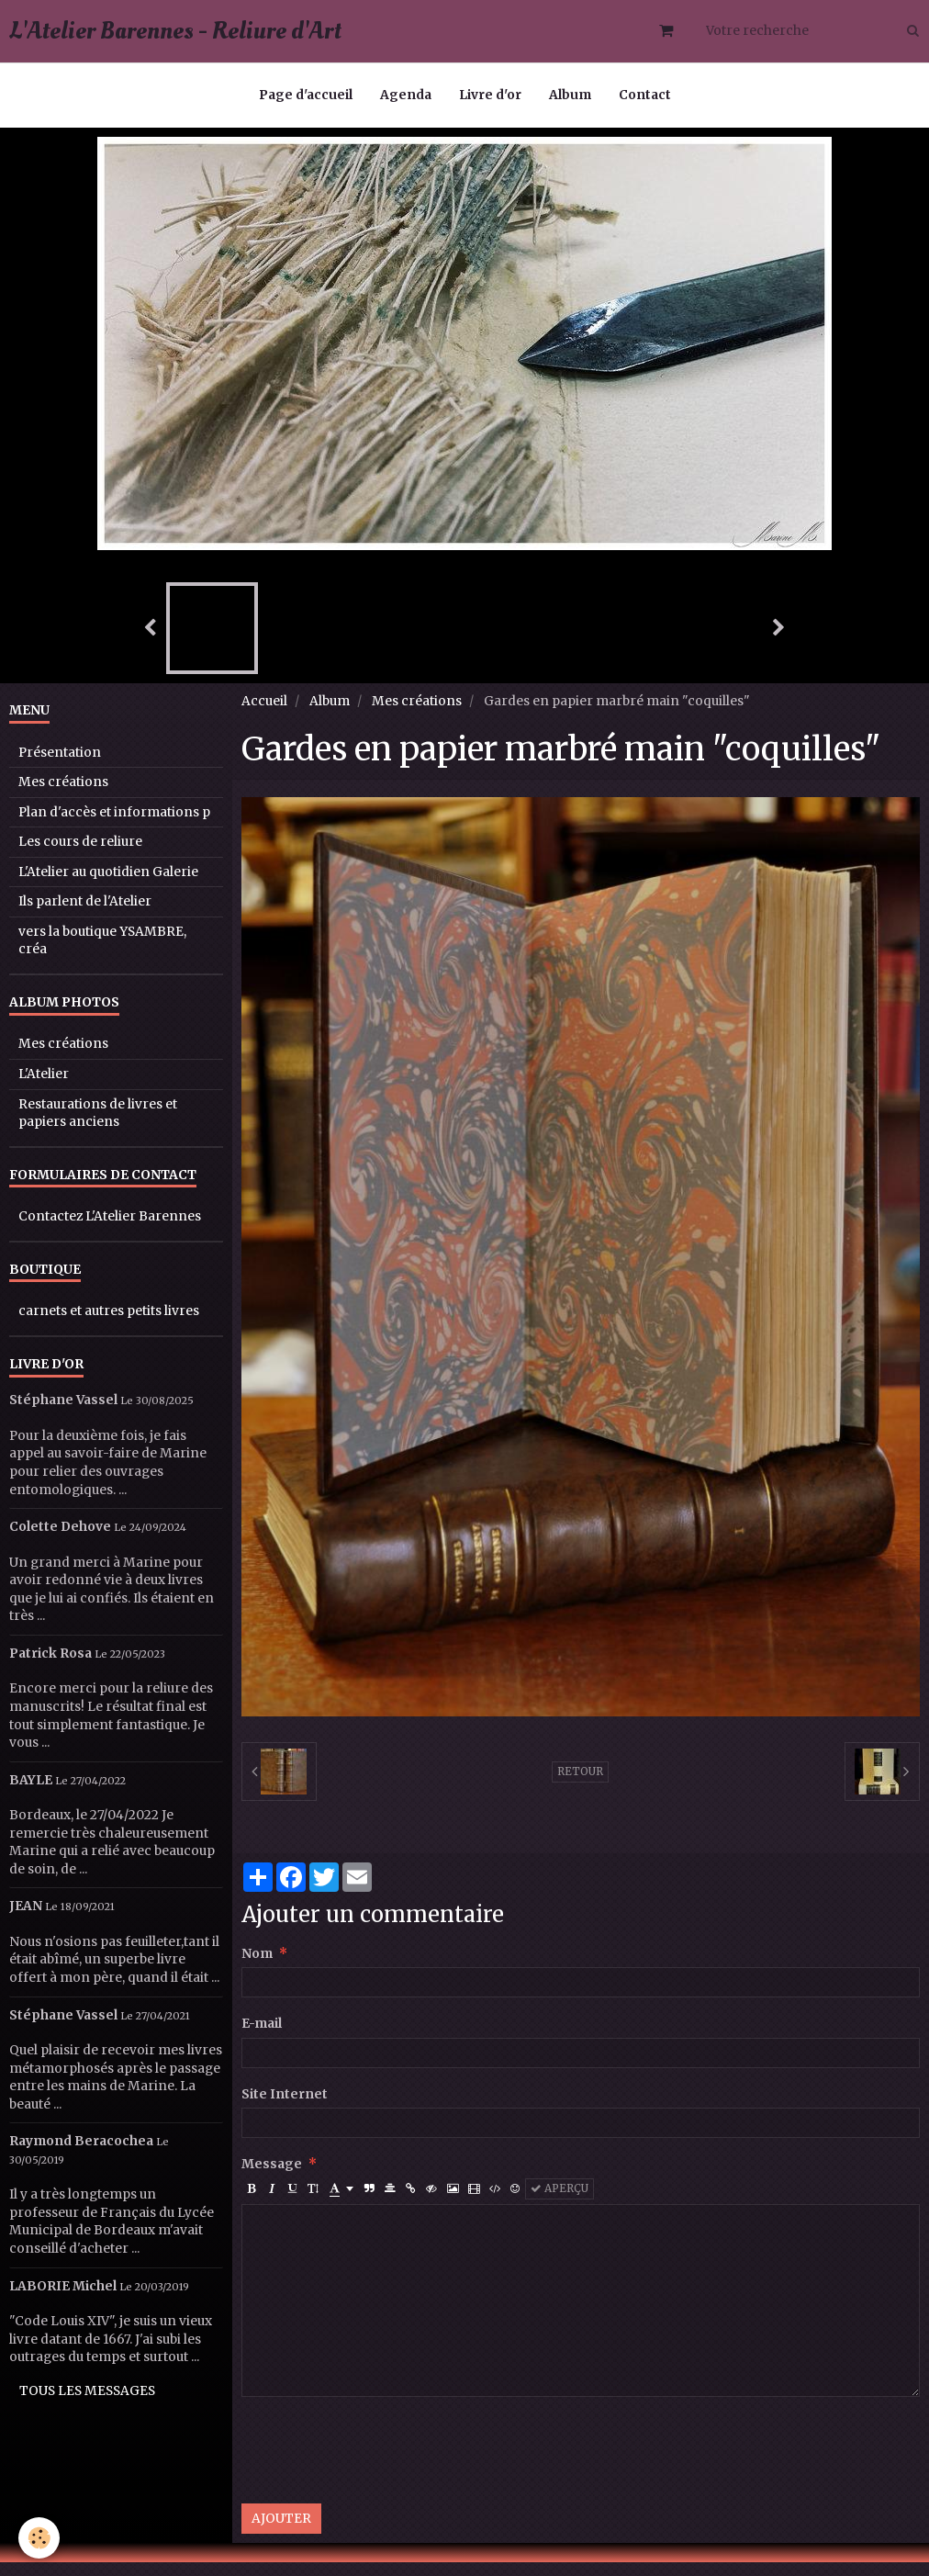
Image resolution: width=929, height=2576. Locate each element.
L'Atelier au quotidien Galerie (108, 886)
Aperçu (559, 2202)
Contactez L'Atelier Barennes (109, 1230)
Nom (257, 1967)
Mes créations (417, 715)
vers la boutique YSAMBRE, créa (102, 955)
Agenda (405, 95)
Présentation (59, 766)
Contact (645, 95)
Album (570, 95)
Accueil (264, 715)
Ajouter (281, 2532)
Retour (580, 1785)
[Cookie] (39, 2538)
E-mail (261, 2037)
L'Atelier (43, 1088)
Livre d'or (490, 95)
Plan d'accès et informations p (114, 826)
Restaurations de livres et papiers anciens (97, 1127)
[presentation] (380, 2464)
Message (271, 2178)
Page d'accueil (306, 95)
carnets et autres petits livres (108, 1325)
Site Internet (284, 2108)
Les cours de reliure (80, 855)
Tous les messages (87, 2405)
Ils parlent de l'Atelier (84, 915)
